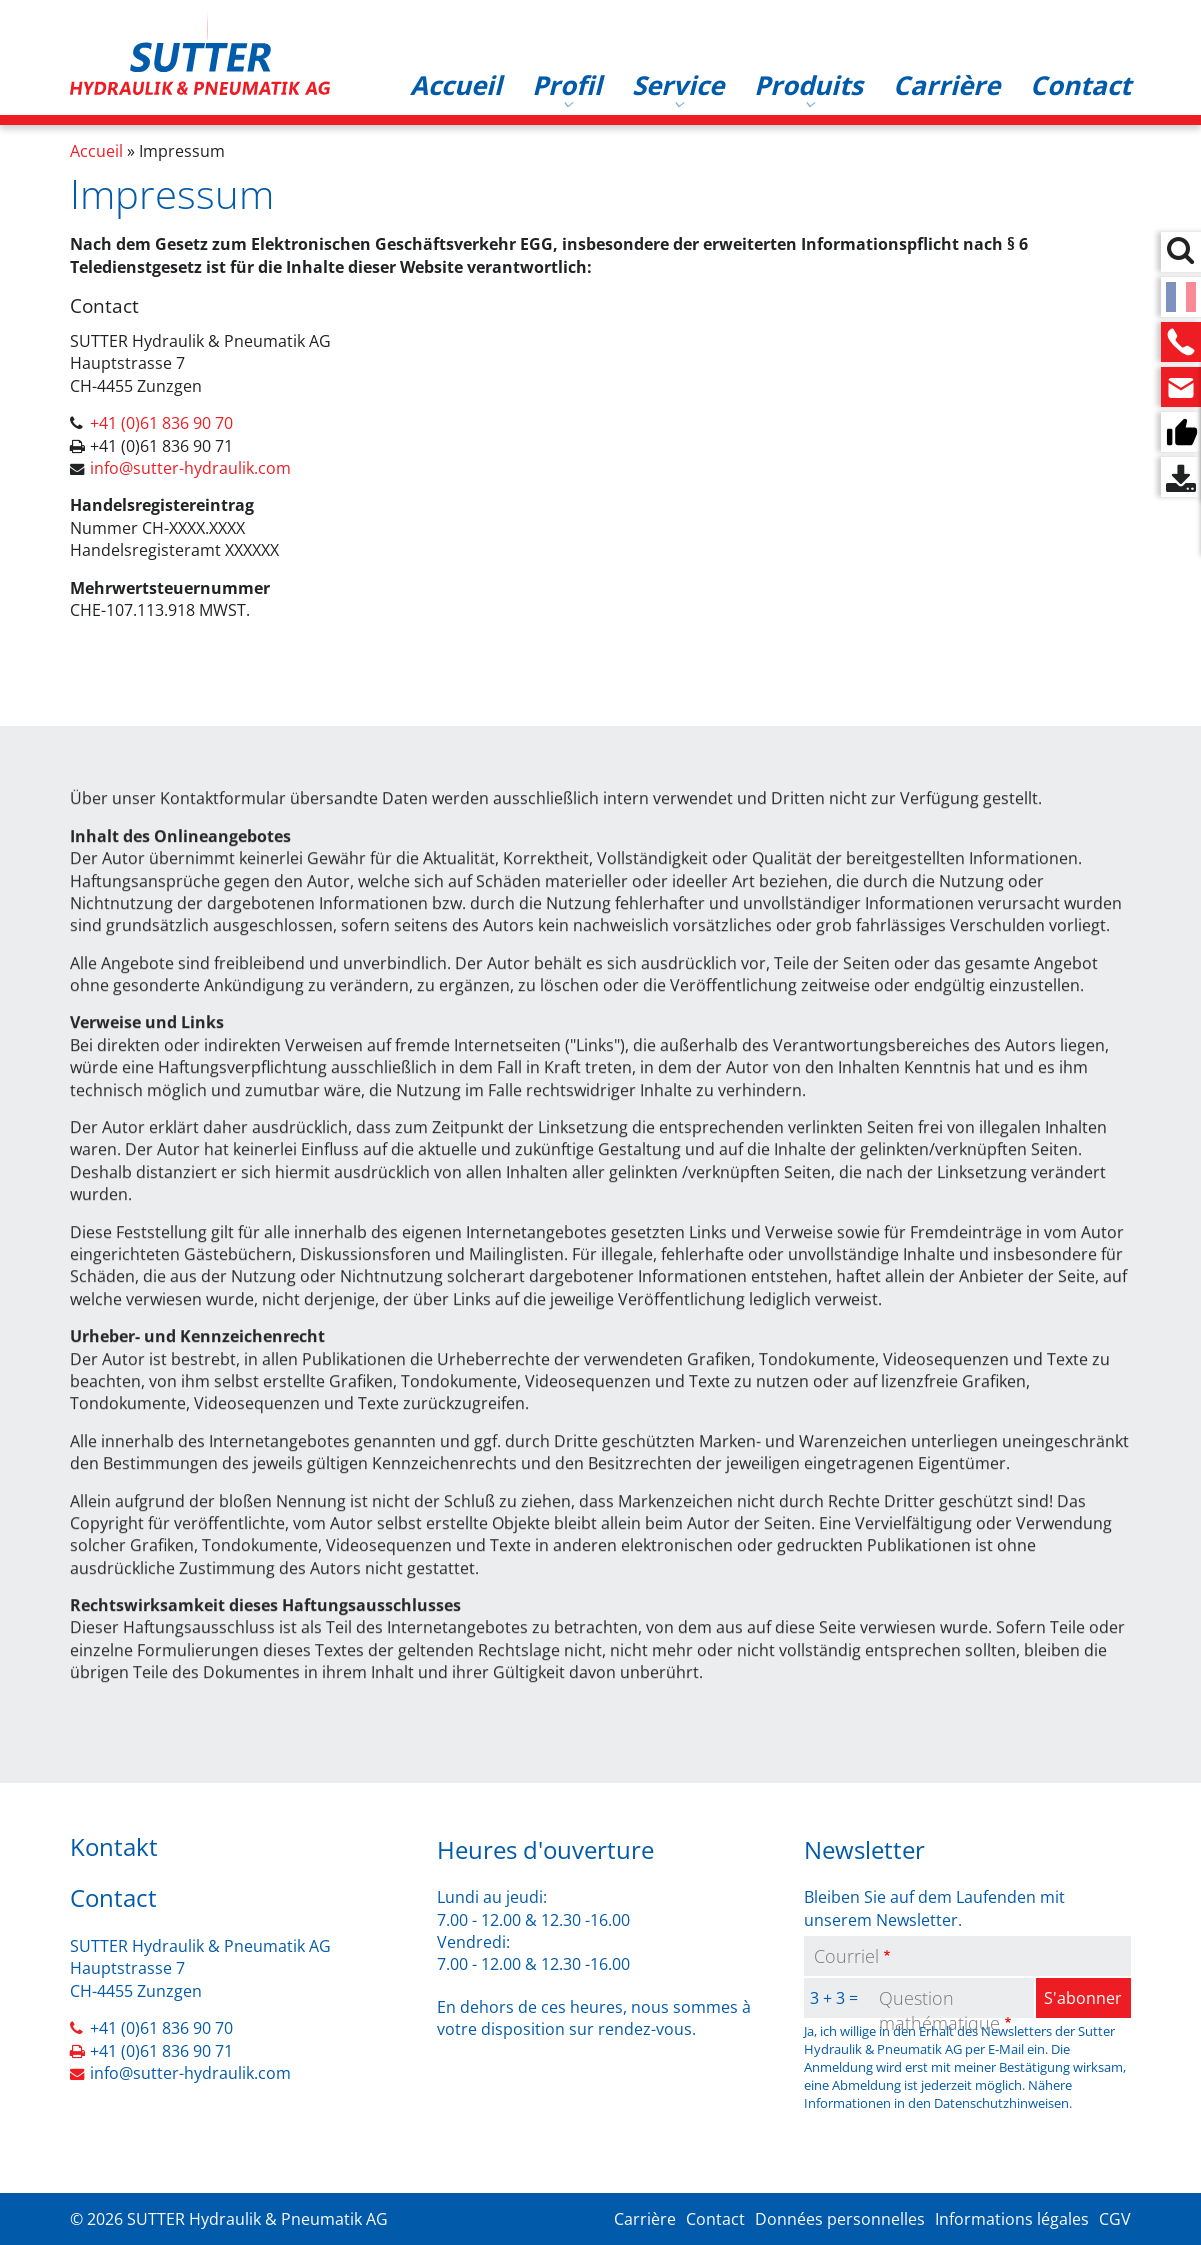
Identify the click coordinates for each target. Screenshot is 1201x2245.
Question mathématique (939, 2010)
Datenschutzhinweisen (1001, 2103)
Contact (1080, 85)
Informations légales (1012, 2219)
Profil (567, 85)
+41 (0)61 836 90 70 (161, 423)
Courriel (846, 1956)
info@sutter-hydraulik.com (190, 468)
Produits (808, 85)
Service (678, 85)
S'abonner (1083, 1998)
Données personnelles (840, 2219)
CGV (1115, 2219)
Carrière (946, 85)
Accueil (456, 85)
